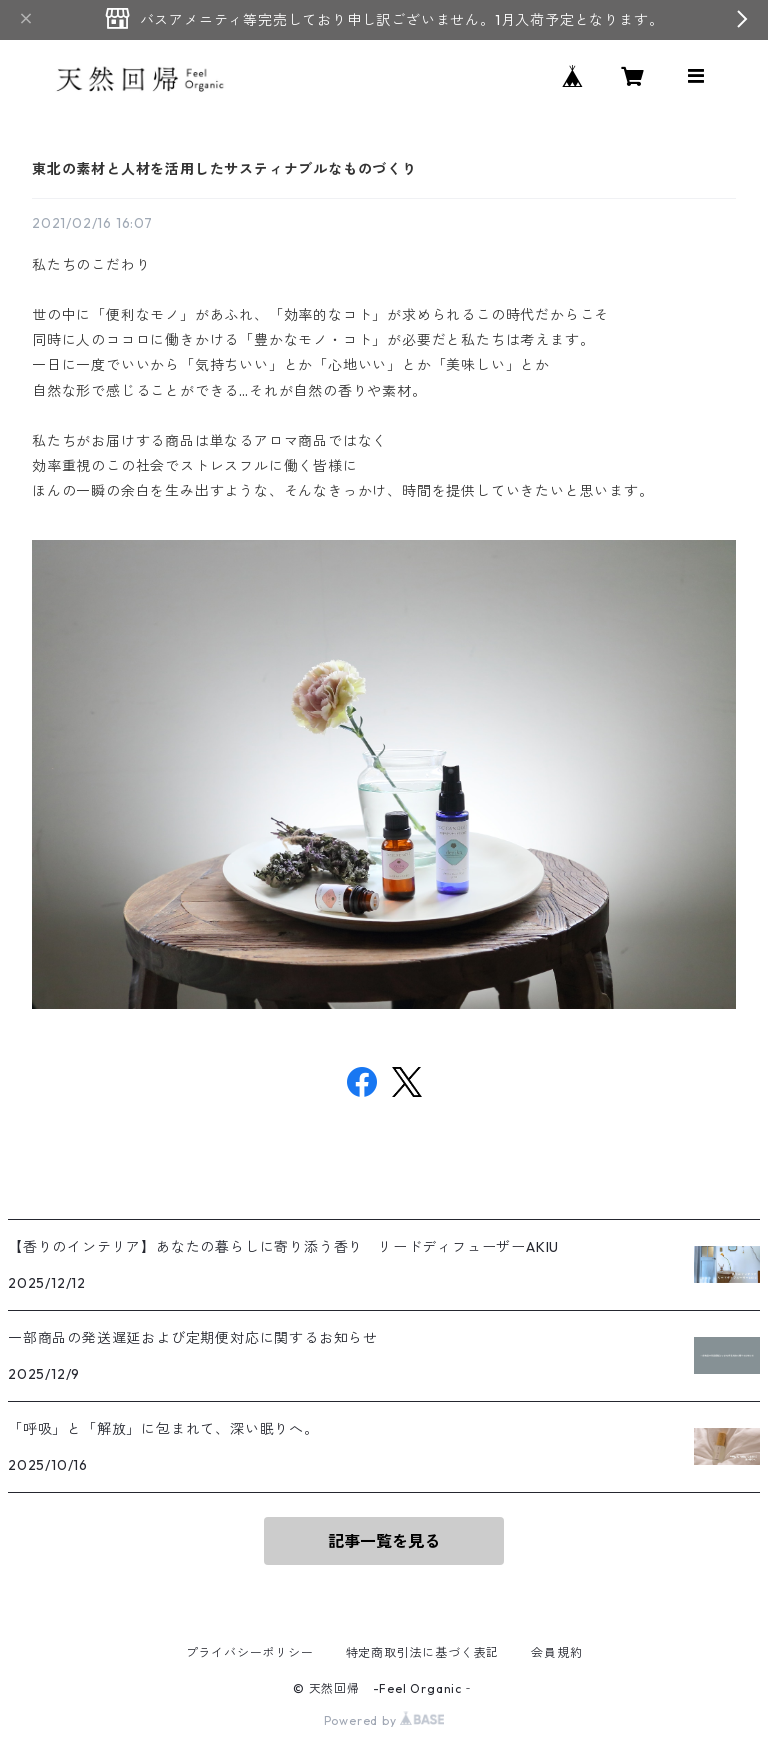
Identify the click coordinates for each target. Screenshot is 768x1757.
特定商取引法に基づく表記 (423, 1652)
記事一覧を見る (384, 1541)
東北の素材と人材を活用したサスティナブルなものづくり (224, 169)
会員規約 (556, 1652)
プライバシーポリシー (250, 1652)
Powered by (384, 1720)
